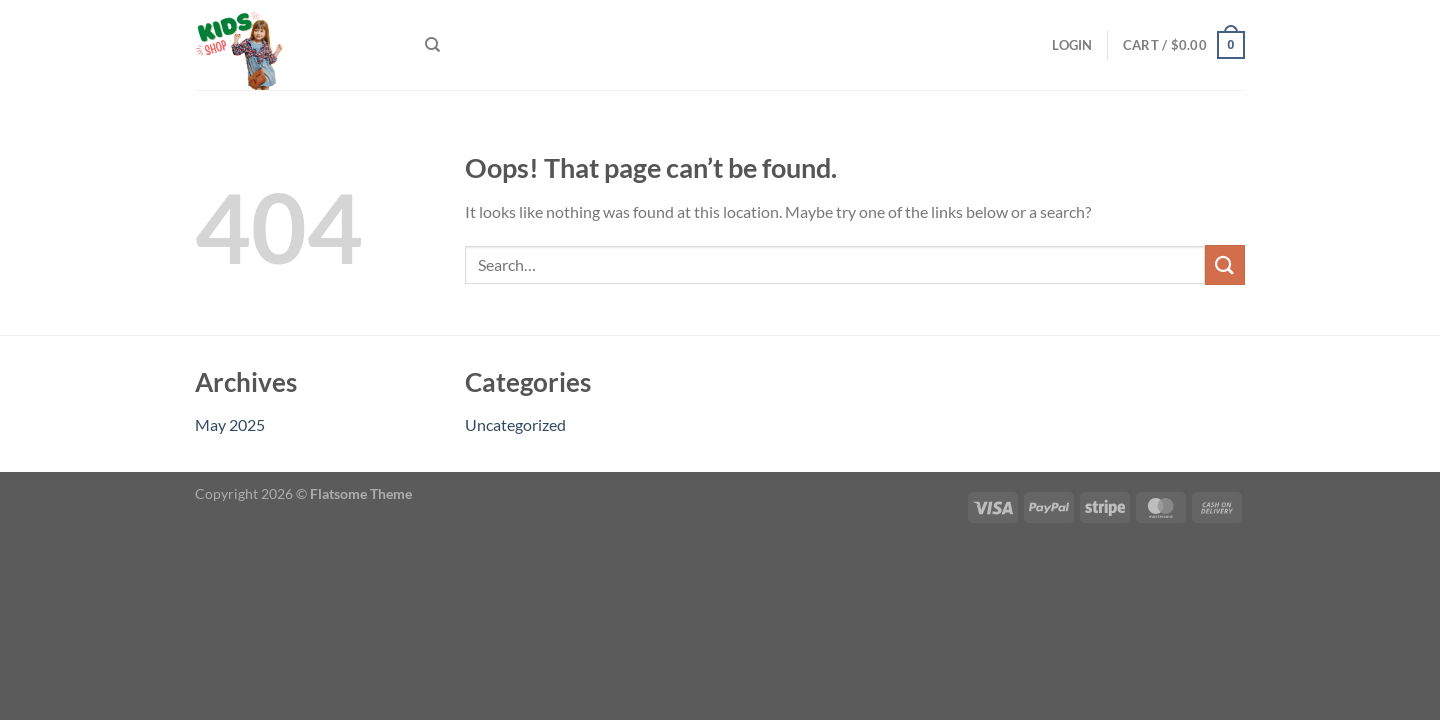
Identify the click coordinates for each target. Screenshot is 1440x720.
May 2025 (230, 424)
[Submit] (1225, 264)
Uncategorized (515, 424)
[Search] (432, 45)
